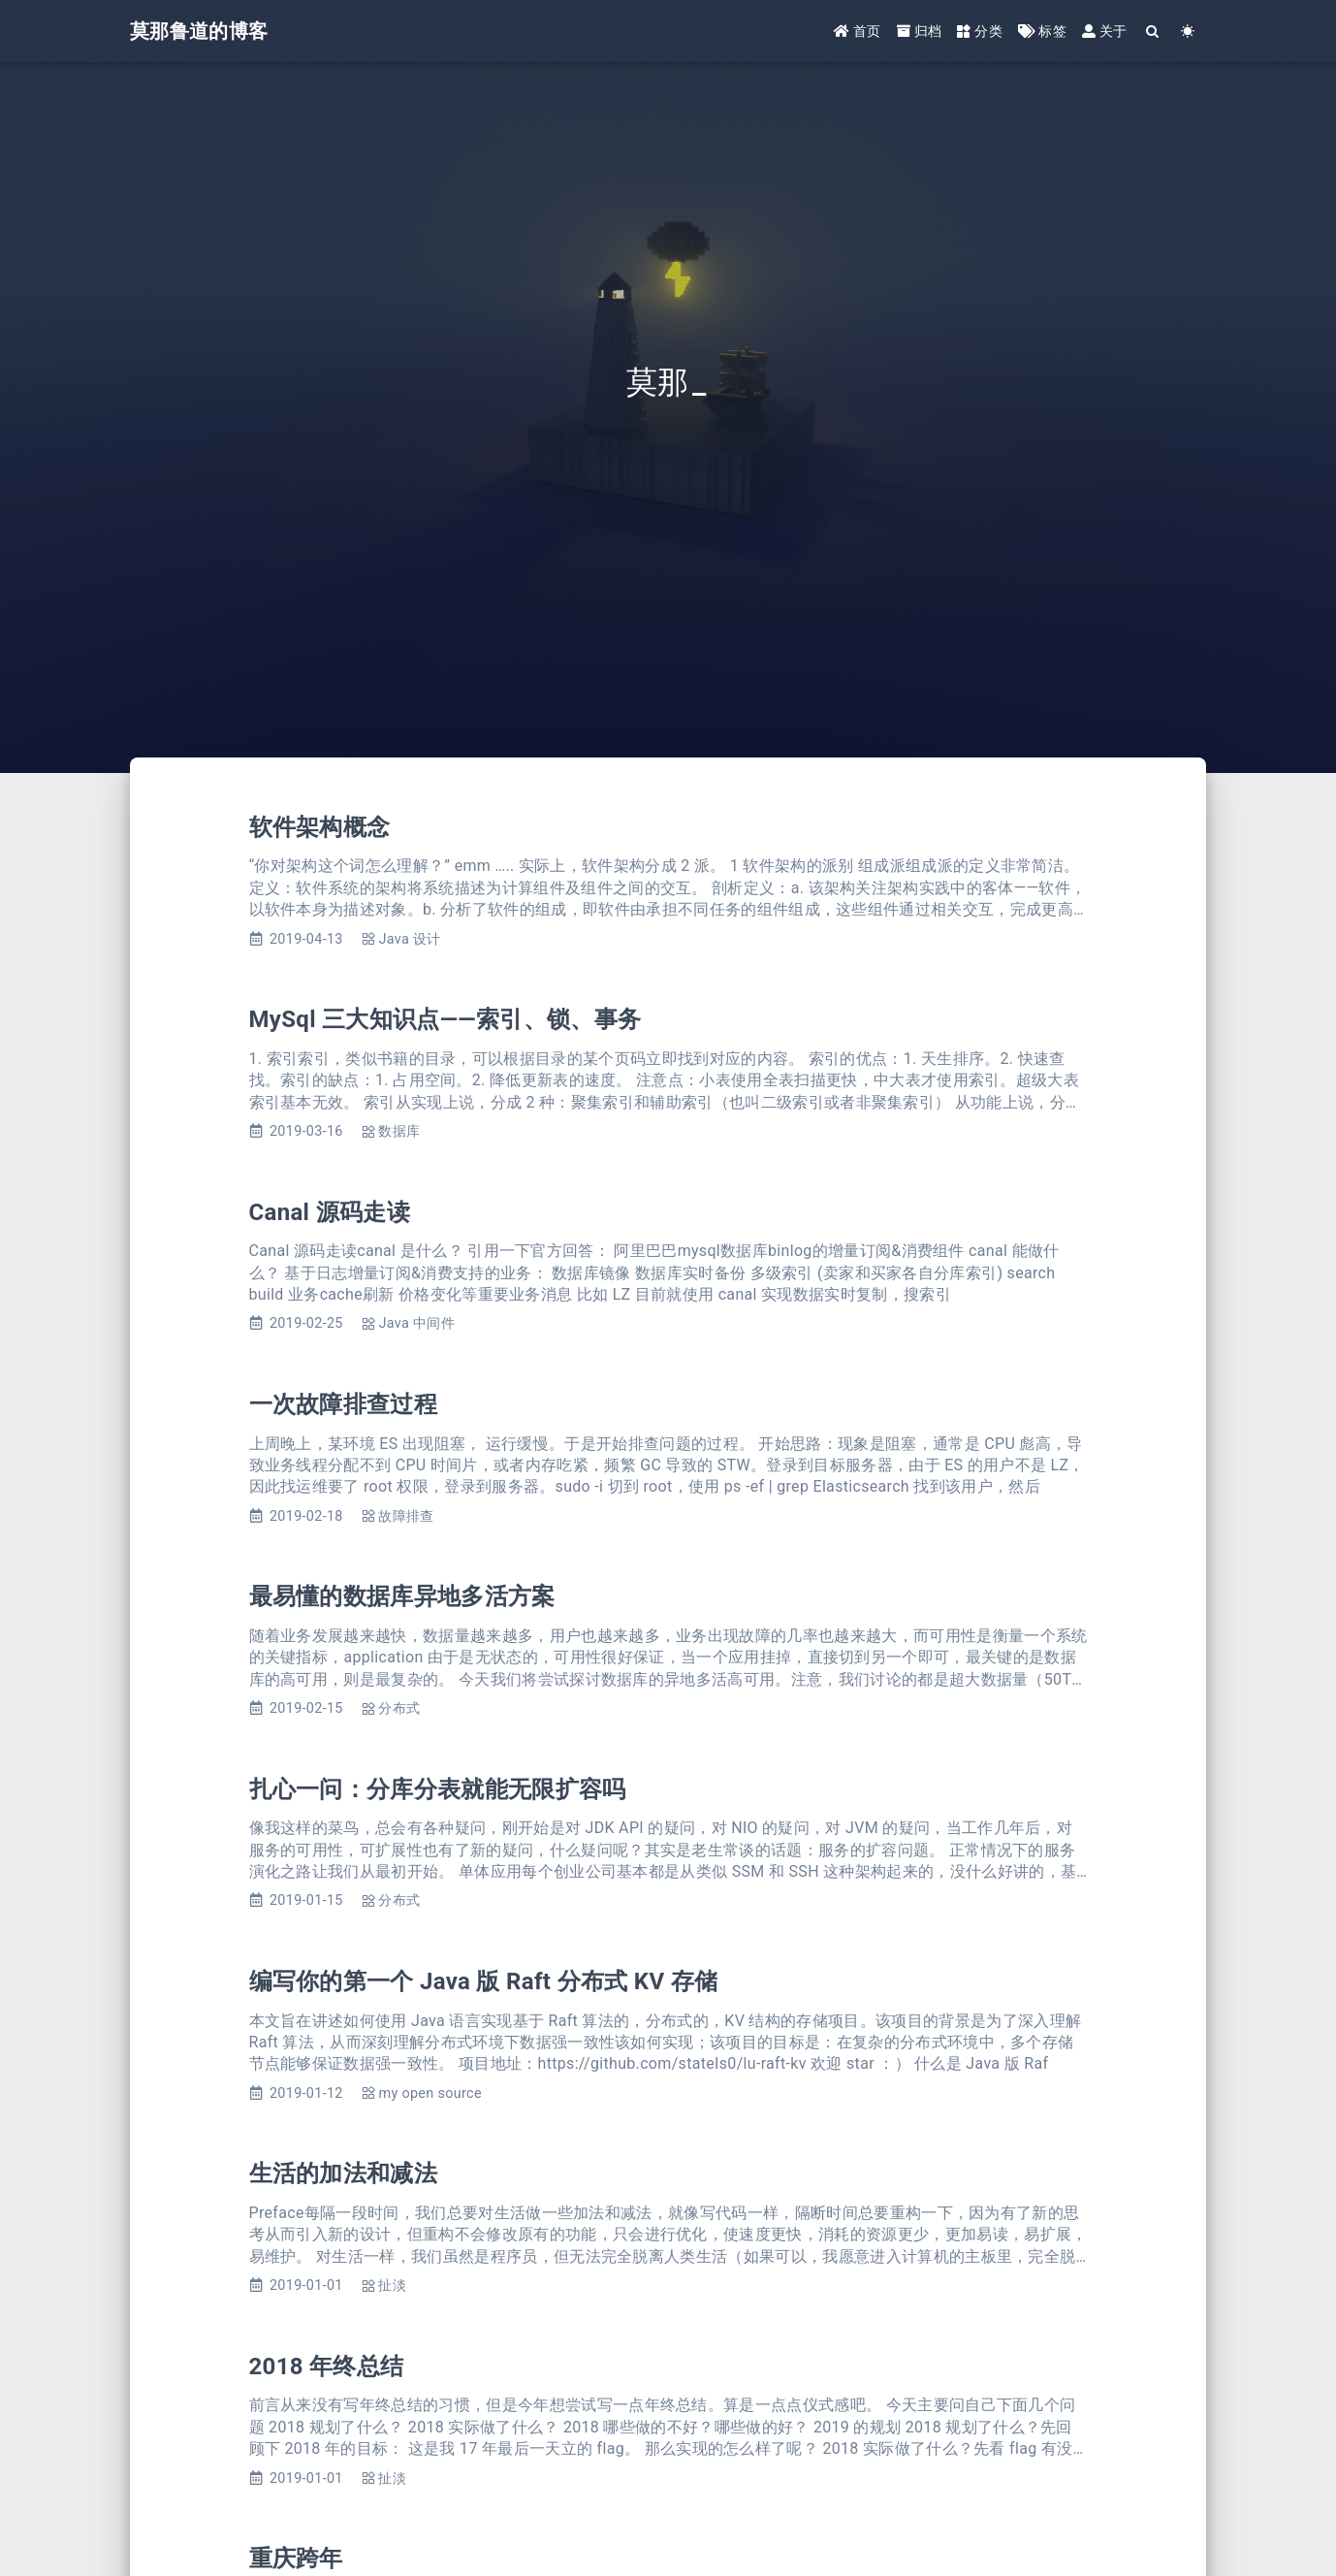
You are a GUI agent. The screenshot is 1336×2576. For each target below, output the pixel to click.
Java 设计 (409, 939)
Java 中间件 (416, 1323)
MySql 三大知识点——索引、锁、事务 (445, 1019)
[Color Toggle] (1188, 31)
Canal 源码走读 (329, 1212)
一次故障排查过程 (343, 1404)
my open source (429, 2093)
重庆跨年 (296, 2558)
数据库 (399, 1131)
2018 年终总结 (326, 2366)
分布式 (399, 1708)
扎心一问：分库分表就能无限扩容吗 (437, 1789)
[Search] (1153, 31)
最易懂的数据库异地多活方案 (402, 1596)
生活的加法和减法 (343, 2173)
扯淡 (392, 2285)
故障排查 (405, 1516)
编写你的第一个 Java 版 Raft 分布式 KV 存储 (483, 1981)
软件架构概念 (320, 827)
